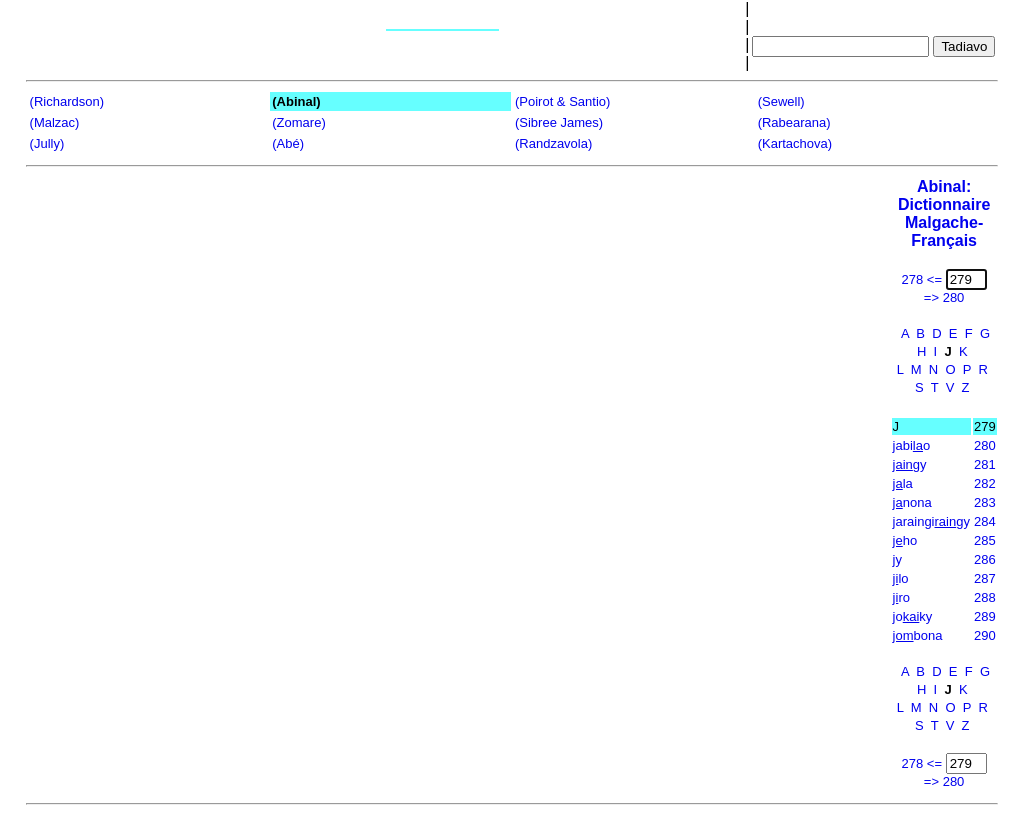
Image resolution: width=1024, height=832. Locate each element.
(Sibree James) (559, 122)
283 (985, 502)
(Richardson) (67, 101)
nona (912, 502)
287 (985, 578)
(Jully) (47, 143)
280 (985, 445)
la (903, 483)
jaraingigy (931, 521)
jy (897, 559)
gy (910, 464)
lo (901, 578)
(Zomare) (298, 122)
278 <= (922, 279)
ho (905, 540)
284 (985, 521)
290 (985, 635)
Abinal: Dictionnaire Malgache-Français (944, 213)
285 (985, 540)
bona (918, 635)
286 (985, 559)
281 (985, 464)
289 (985, 616)
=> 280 (944, 297)
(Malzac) (55, 122)
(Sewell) (781, 101)
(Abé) (288, 143)
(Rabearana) (794, 122)
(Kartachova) (795, 143)
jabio (912, 445)
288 (985, 597)
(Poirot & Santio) (562, 101)
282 (985, 483)
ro (901, 597)
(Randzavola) (553, 143)
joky (913, 616)
